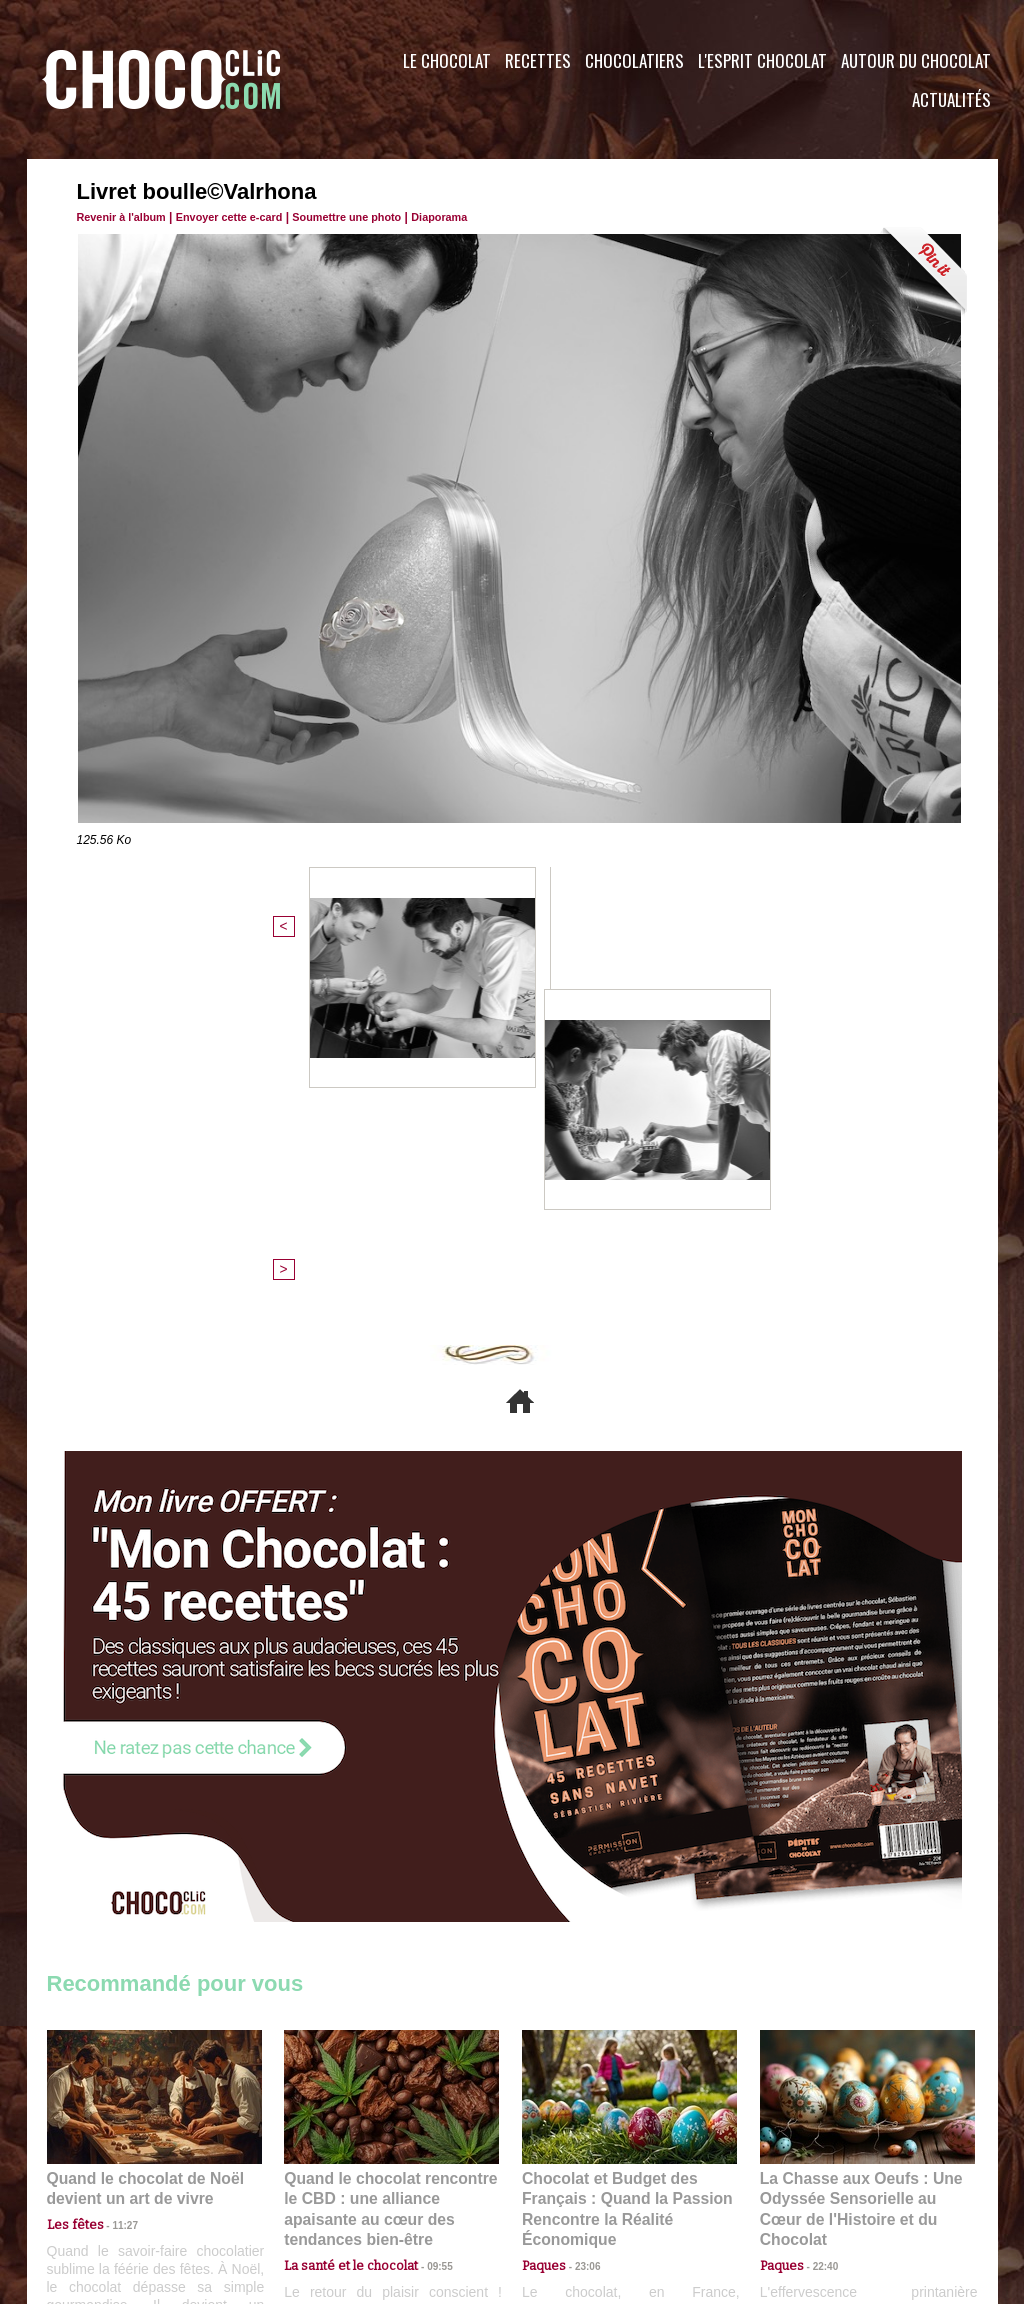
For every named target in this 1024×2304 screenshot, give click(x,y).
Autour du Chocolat (916, 60)
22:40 (818, 1900)
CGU (313, 2183)
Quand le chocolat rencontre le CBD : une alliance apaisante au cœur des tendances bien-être (390, 1856)
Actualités (951, 99)
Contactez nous (107, 2183)
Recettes (538, 60)
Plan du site (568, 2183)
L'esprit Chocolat (762, 60)
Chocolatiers (634, 60)
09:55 (424, 1900)
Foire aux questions (819, 2183)
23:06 (580, 1920)
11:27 (114, 1881)
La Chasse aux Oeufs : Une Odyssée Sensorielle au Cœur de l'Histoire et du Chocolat (859, 1856)
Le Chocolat (447, 60)
